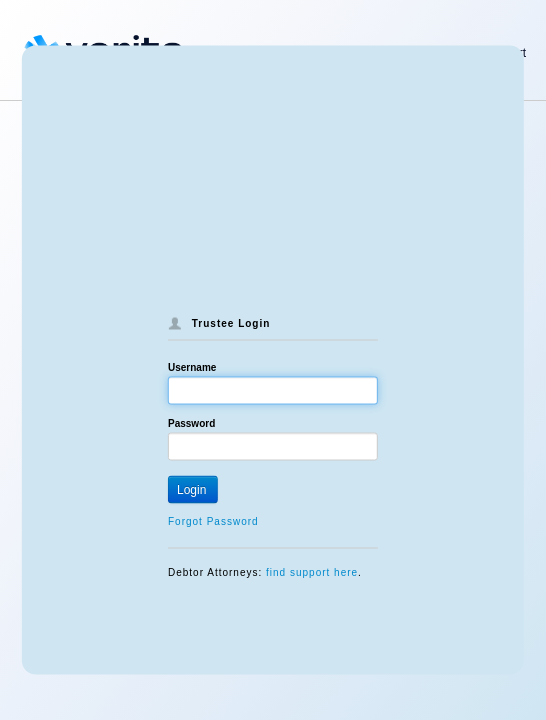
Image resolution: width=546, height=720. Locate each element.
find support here (312, 572)
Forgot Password (213, 521)
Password (191, 423)
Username (192, 367)
